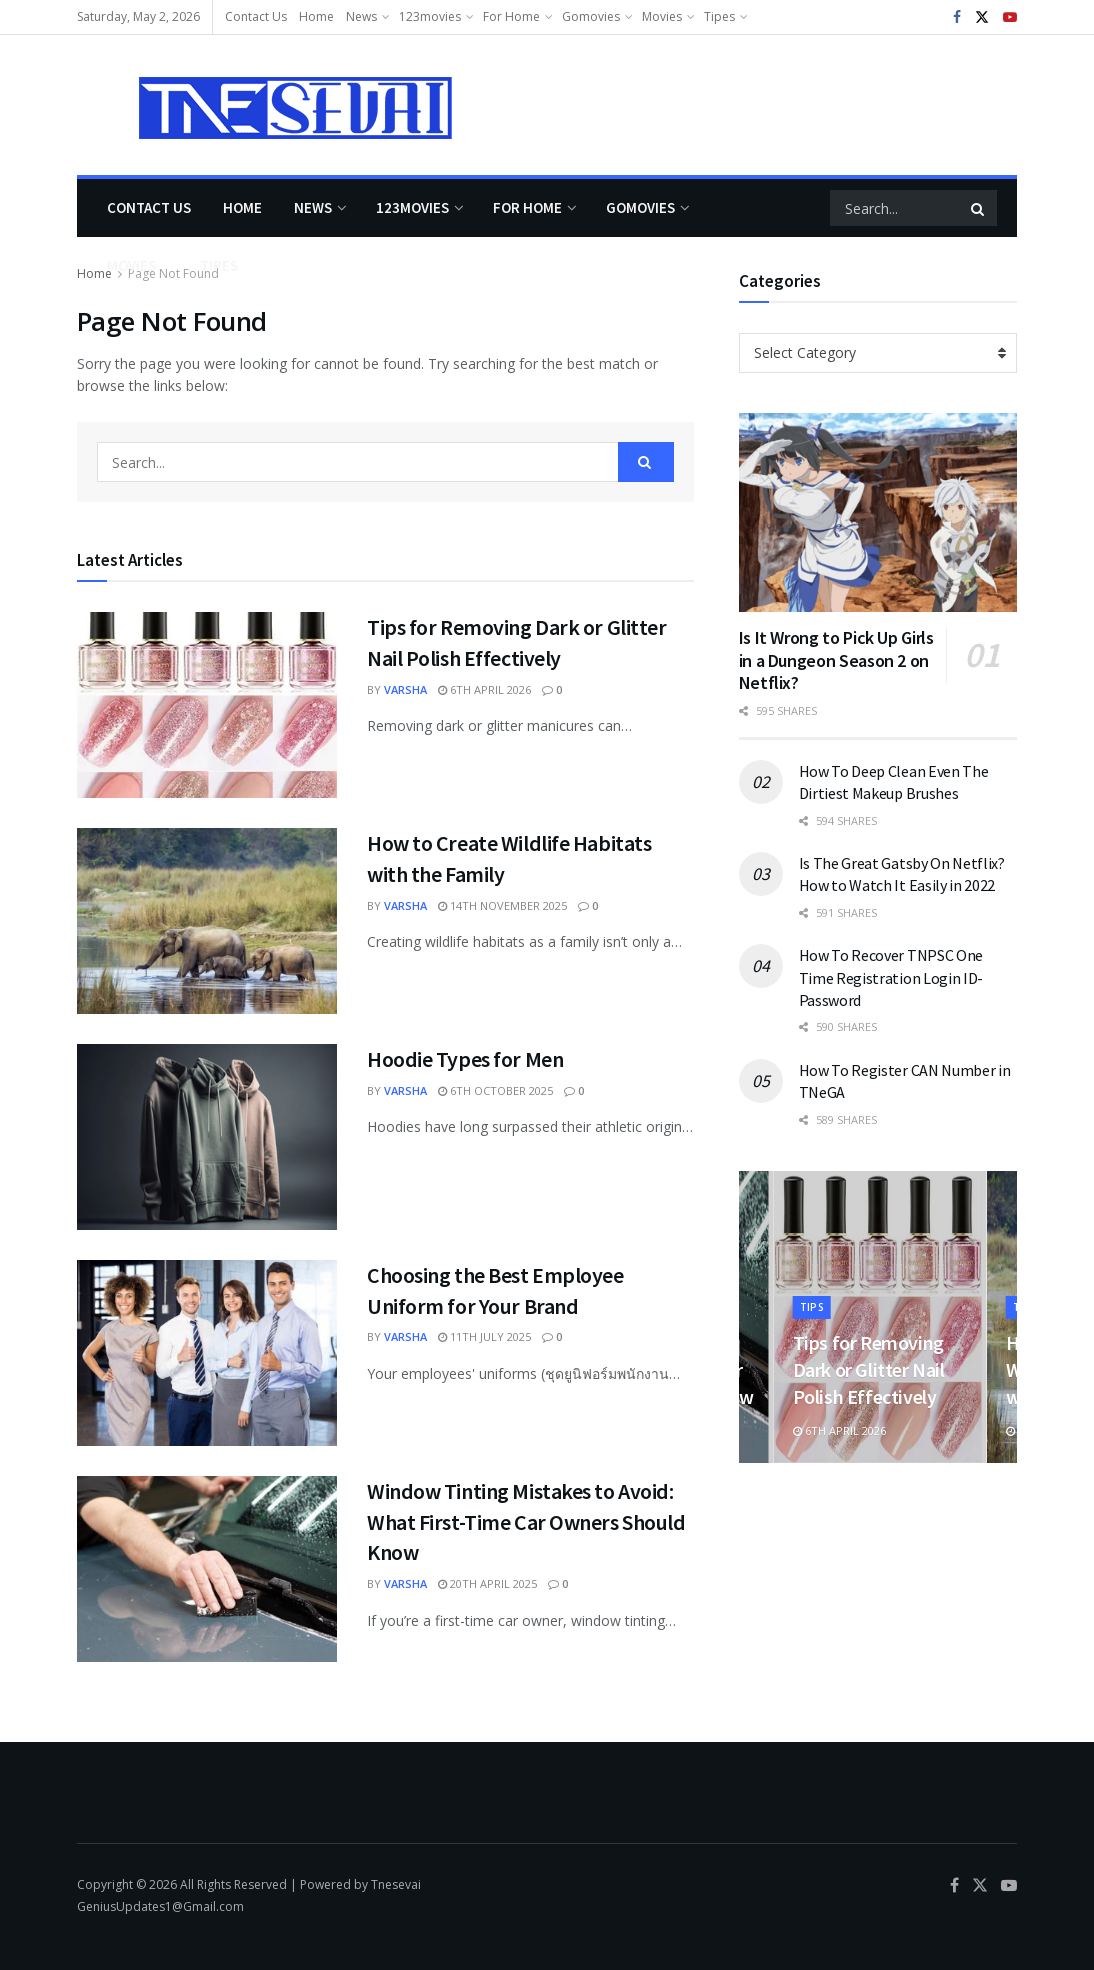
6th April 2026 (484, 689)
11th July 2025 (484, 1336)
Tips (814, 1306)
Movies (662, 16)
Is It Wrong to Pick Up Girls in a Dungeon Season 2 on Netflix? (836, 660)
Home (316, 16)
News (361, 16)
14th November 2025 (502, 905)
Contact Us (256, 16)
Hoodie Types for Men (465, 1059)
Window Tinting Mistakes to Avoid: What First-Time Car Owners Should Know (526, 1522)
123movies (430, 16)
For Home (511, 16)
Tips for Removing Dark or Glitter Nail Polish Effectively (870, 1369)
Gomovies (591, 16)
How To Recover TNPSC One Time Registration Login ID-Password (891, 977)
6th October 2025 (495, 1090)
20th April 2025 (487, 1583)
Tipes (719, 16)
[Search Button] (979, 208)
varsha (405, 689)
